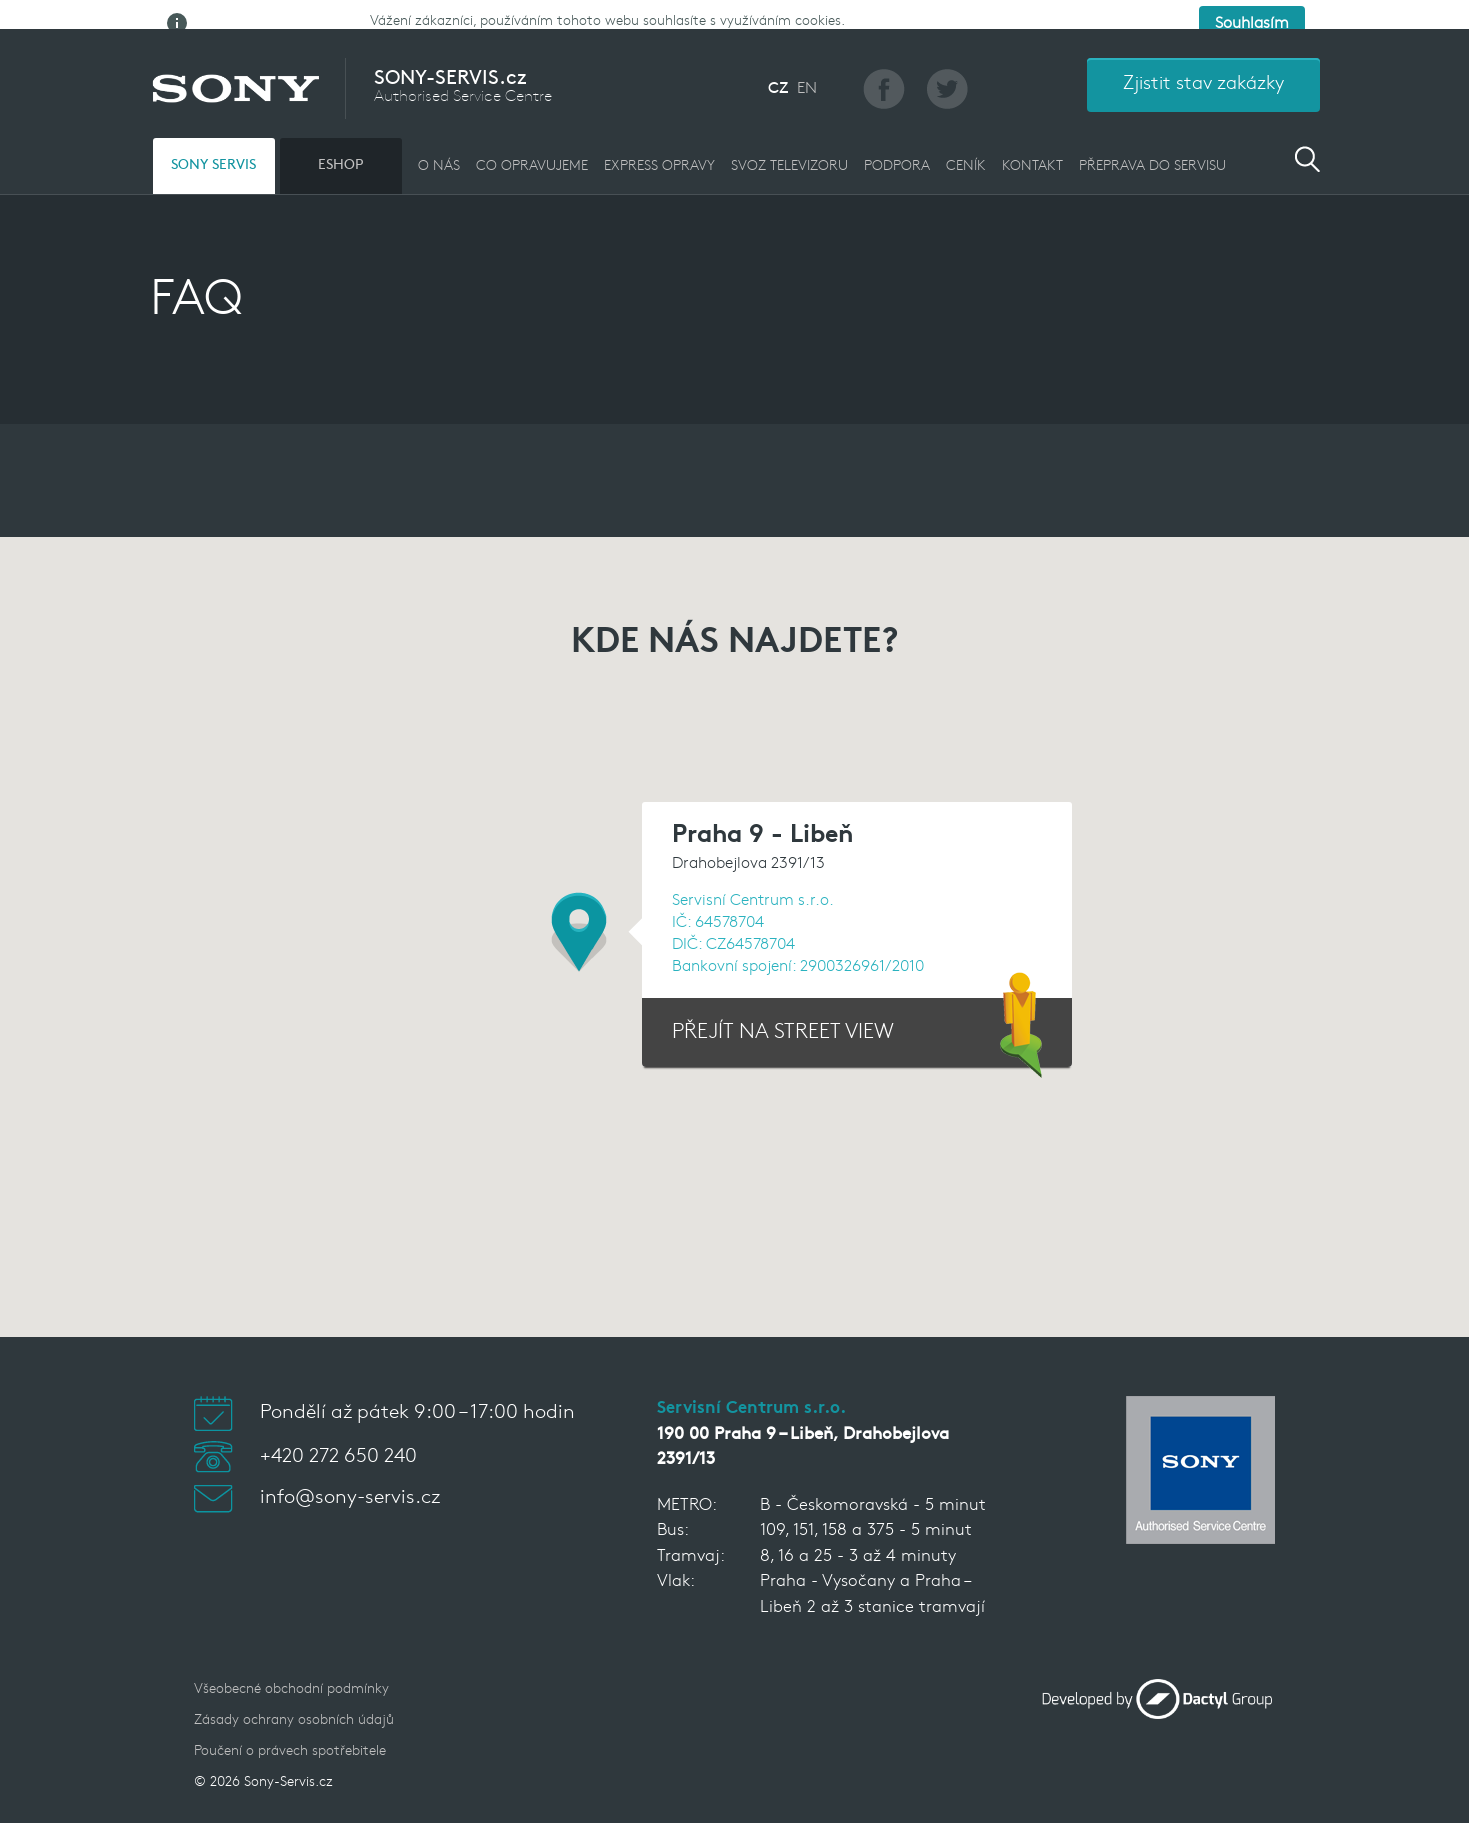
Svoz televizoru (789, 150)
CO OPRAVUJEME (532, 150)
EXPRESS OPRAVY (659, 150)
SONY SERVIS (213, 149)
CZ (778, 73)
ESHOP (340, 149)
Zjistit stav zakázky (1203, 68)
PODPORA (897, 150)
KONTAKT (1032, 150)
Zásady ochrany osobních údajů (294, 1703)
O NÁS (439, 150)
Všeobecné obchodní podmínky (291, 1672)
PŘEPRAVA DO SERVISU (1152, 150)
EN (807, 73)
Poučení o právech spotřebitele (290, 1734)
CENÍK (966, 150)
